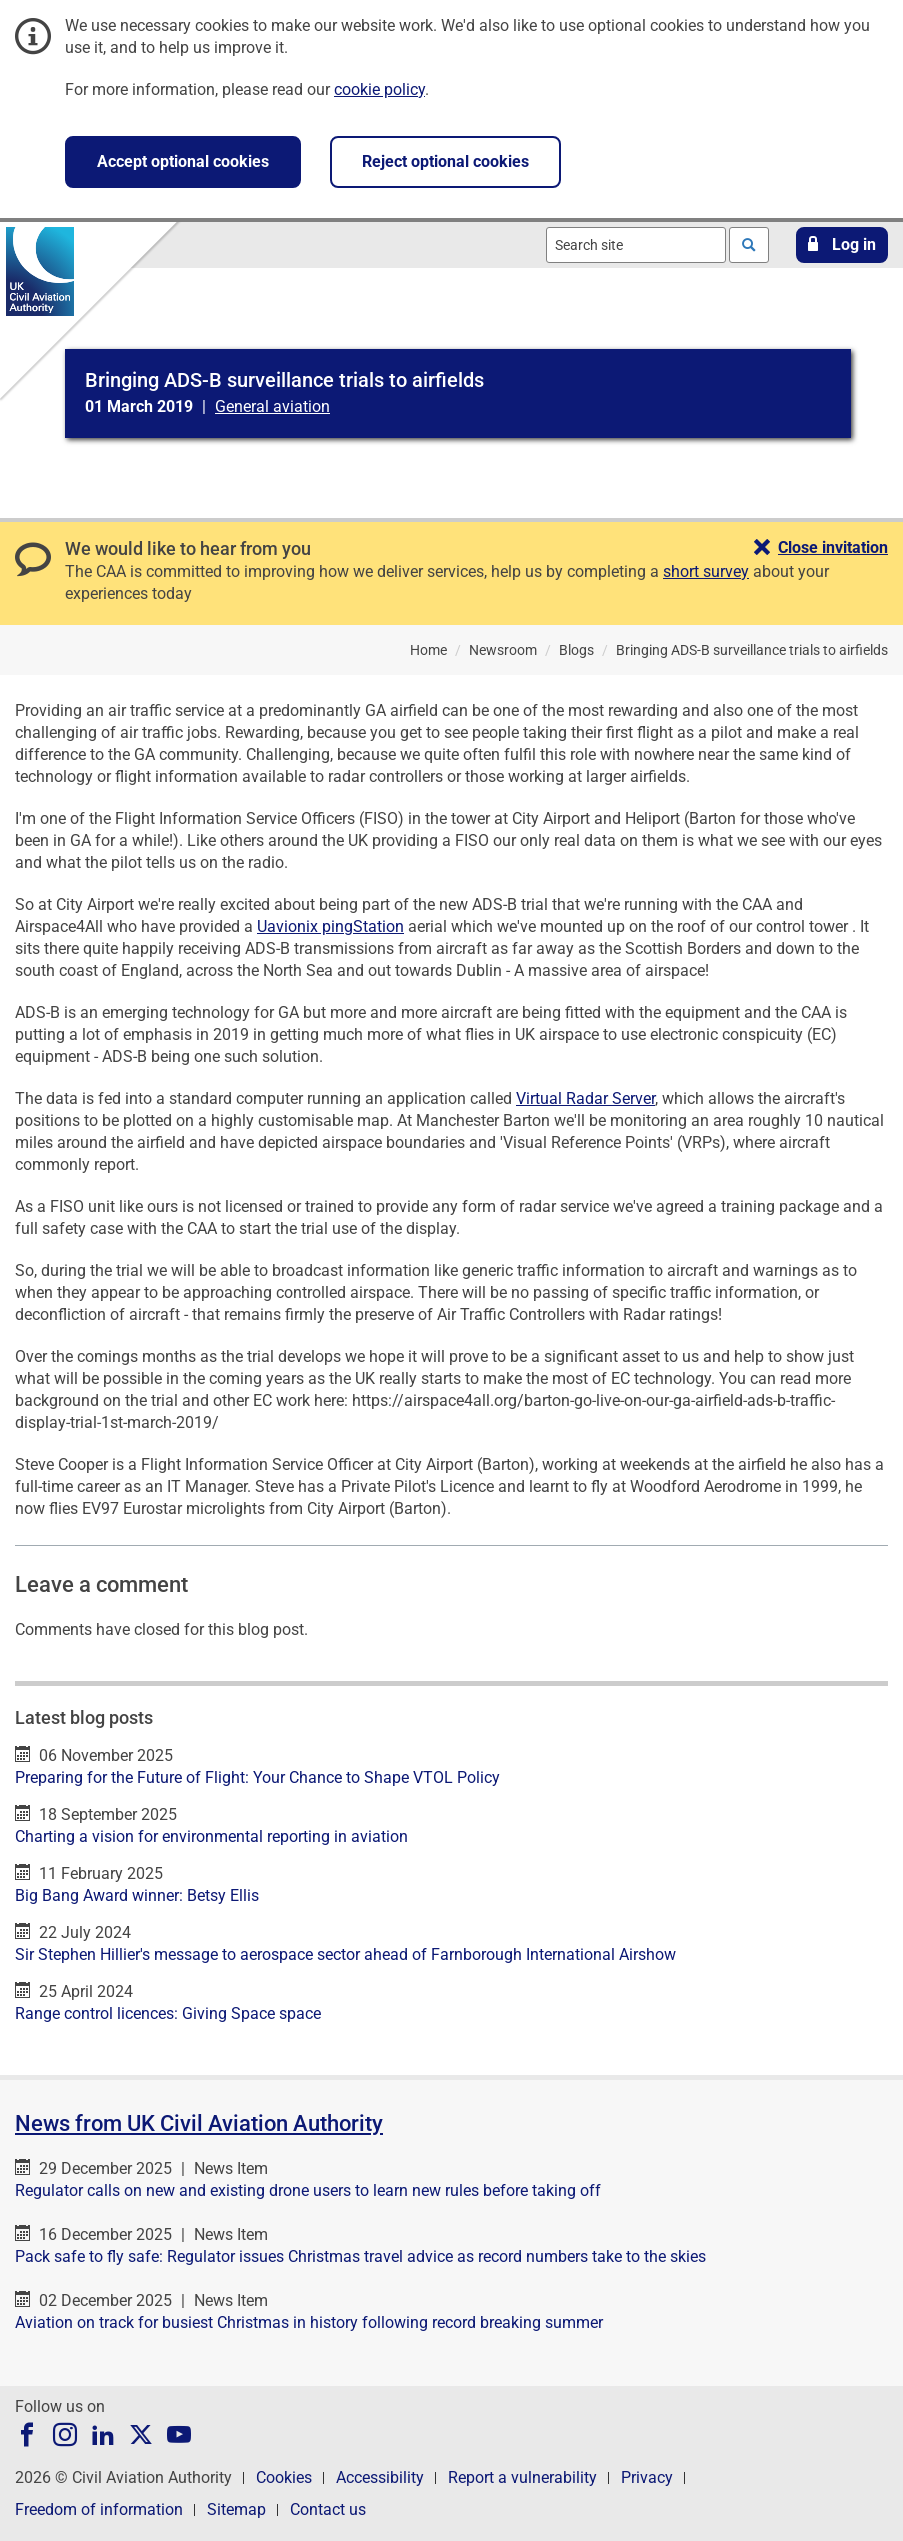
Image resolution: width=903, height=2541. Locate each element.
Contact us (328, 2509)
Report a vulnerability (522, 2477)
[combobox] (636, 245)
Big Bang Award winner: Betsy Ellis (137, 1895)
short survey (706, 571)
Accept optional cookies (183, 161)
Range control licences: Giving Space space (168, 2013)
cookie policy (379, 89)
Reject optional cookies (445, 161)
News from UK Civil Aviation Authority (199, 2123)
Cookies (284, 2477)
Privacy (647, 2477)
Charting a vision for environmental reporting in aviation (211, 1836)
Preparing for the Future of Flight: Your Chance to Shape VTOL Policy (257, 1777)
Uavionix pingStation (330, 926)
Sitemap (236, 2509)
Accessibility (380, 2477)
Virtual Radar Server (585, 1098)
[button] (842, 245)
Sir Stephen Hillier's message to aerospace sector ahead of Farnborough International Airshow (345, 1954)
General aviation (272, 406)
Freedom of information (99, 2509)
